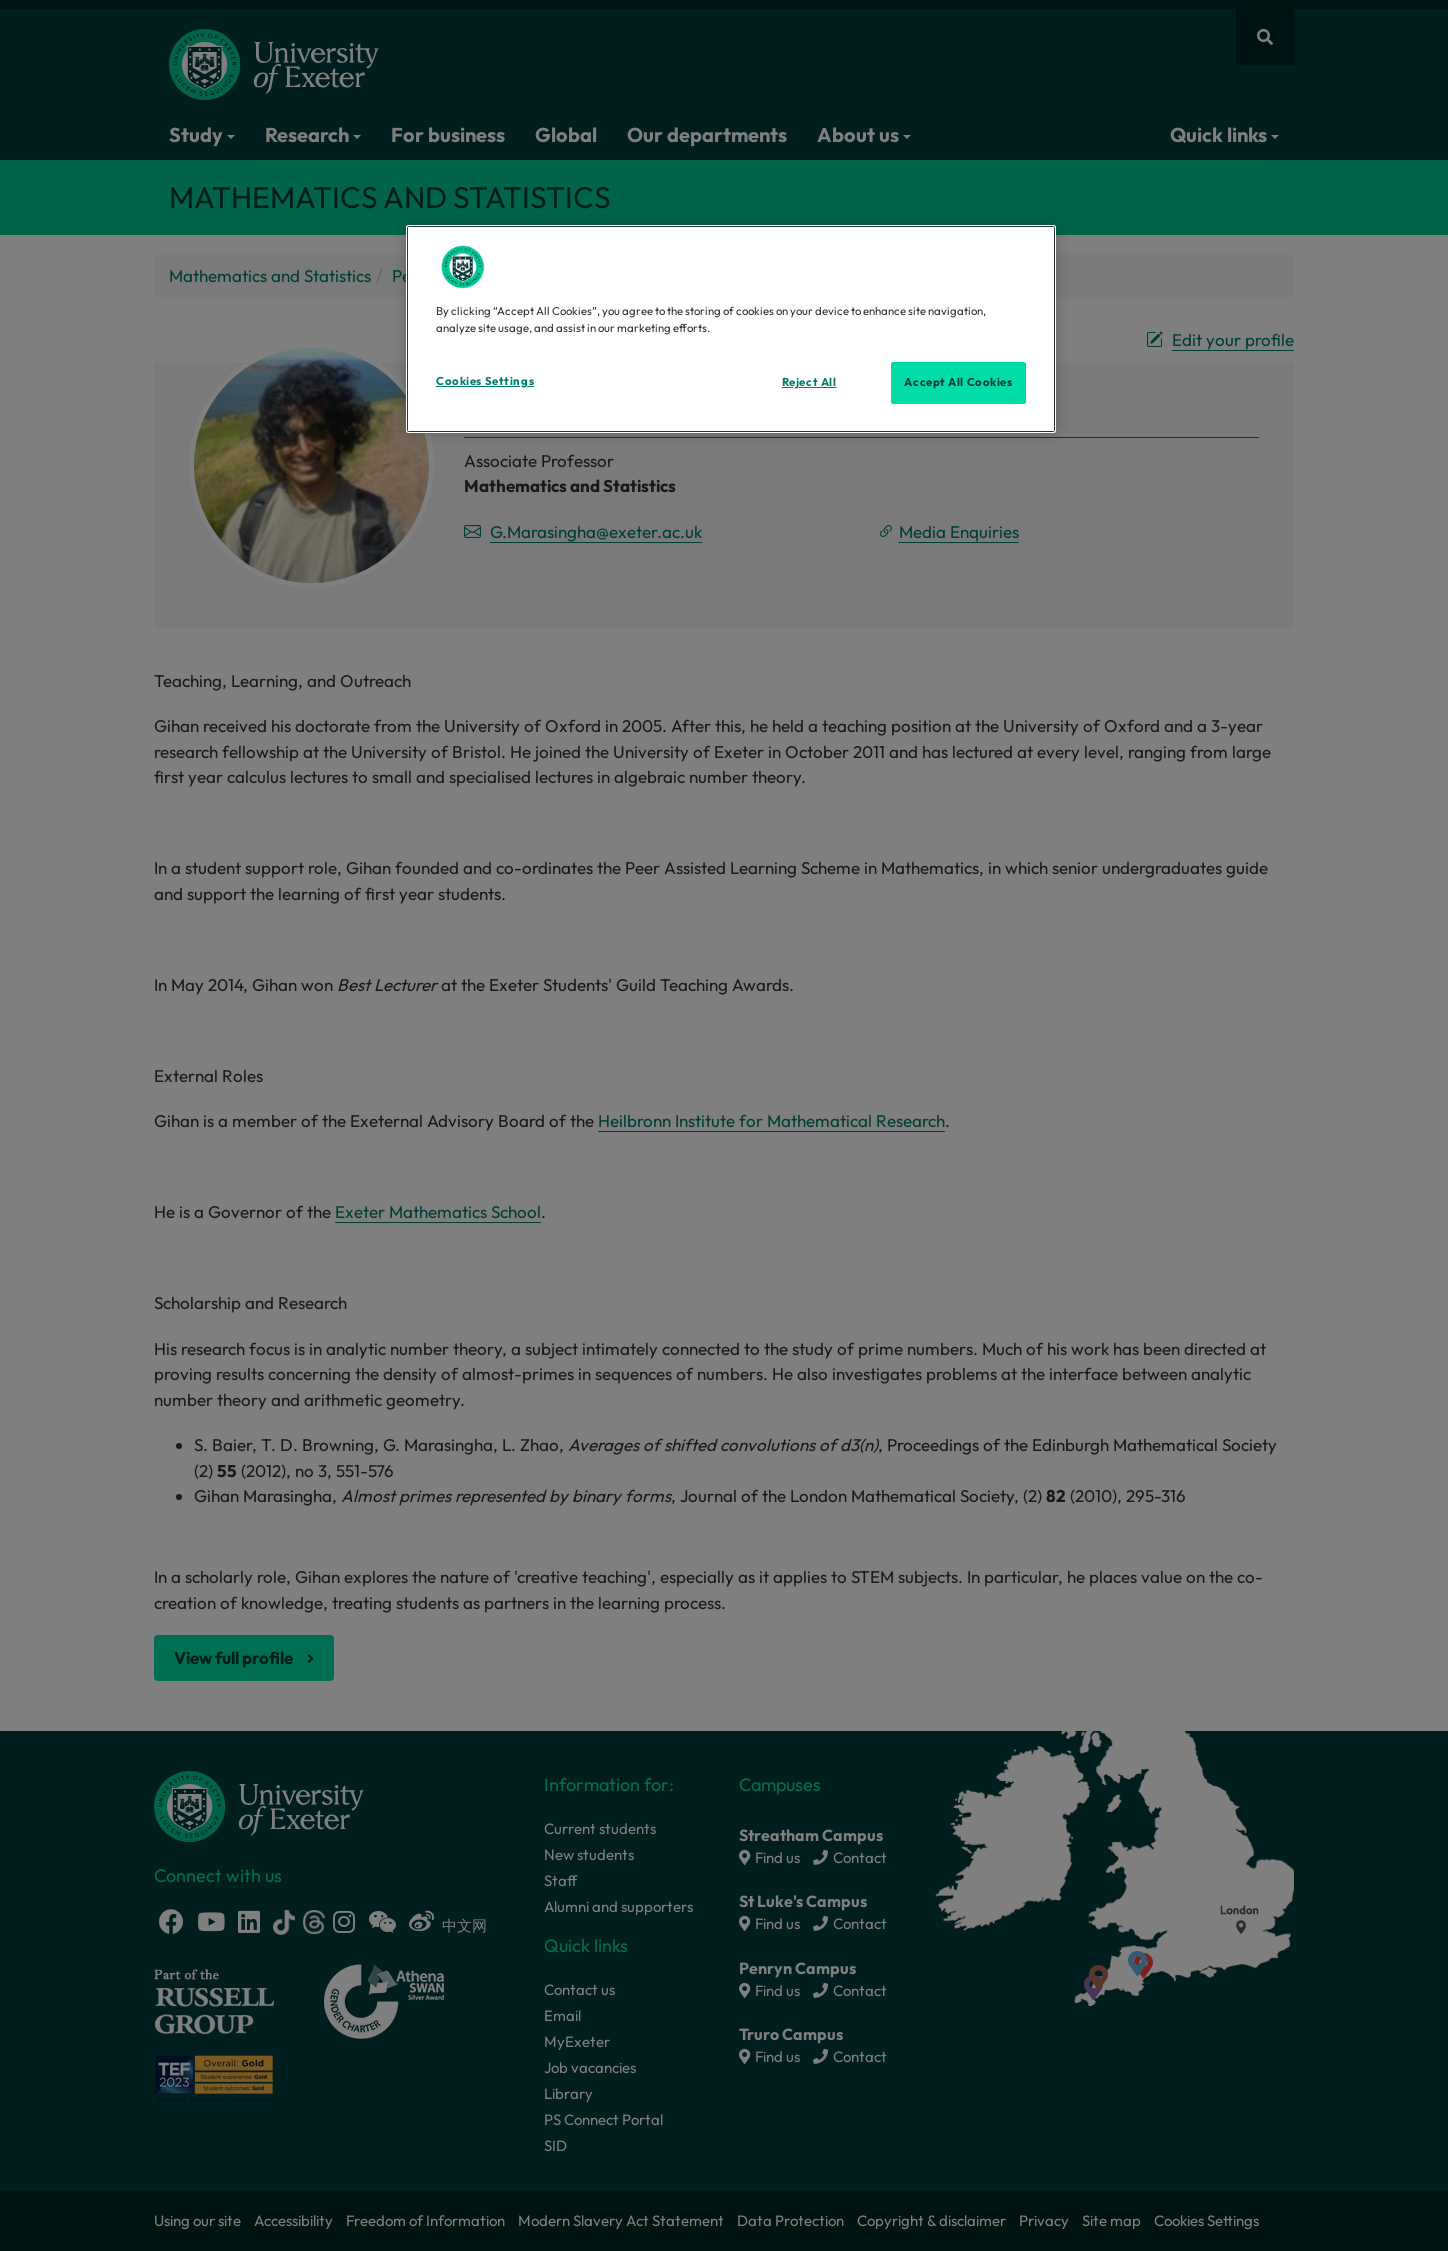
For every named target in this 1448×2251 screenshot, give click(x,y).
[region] (731, 329)
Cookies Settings (485, 381)
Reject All (809, 382)
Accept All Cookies (958, 382)
